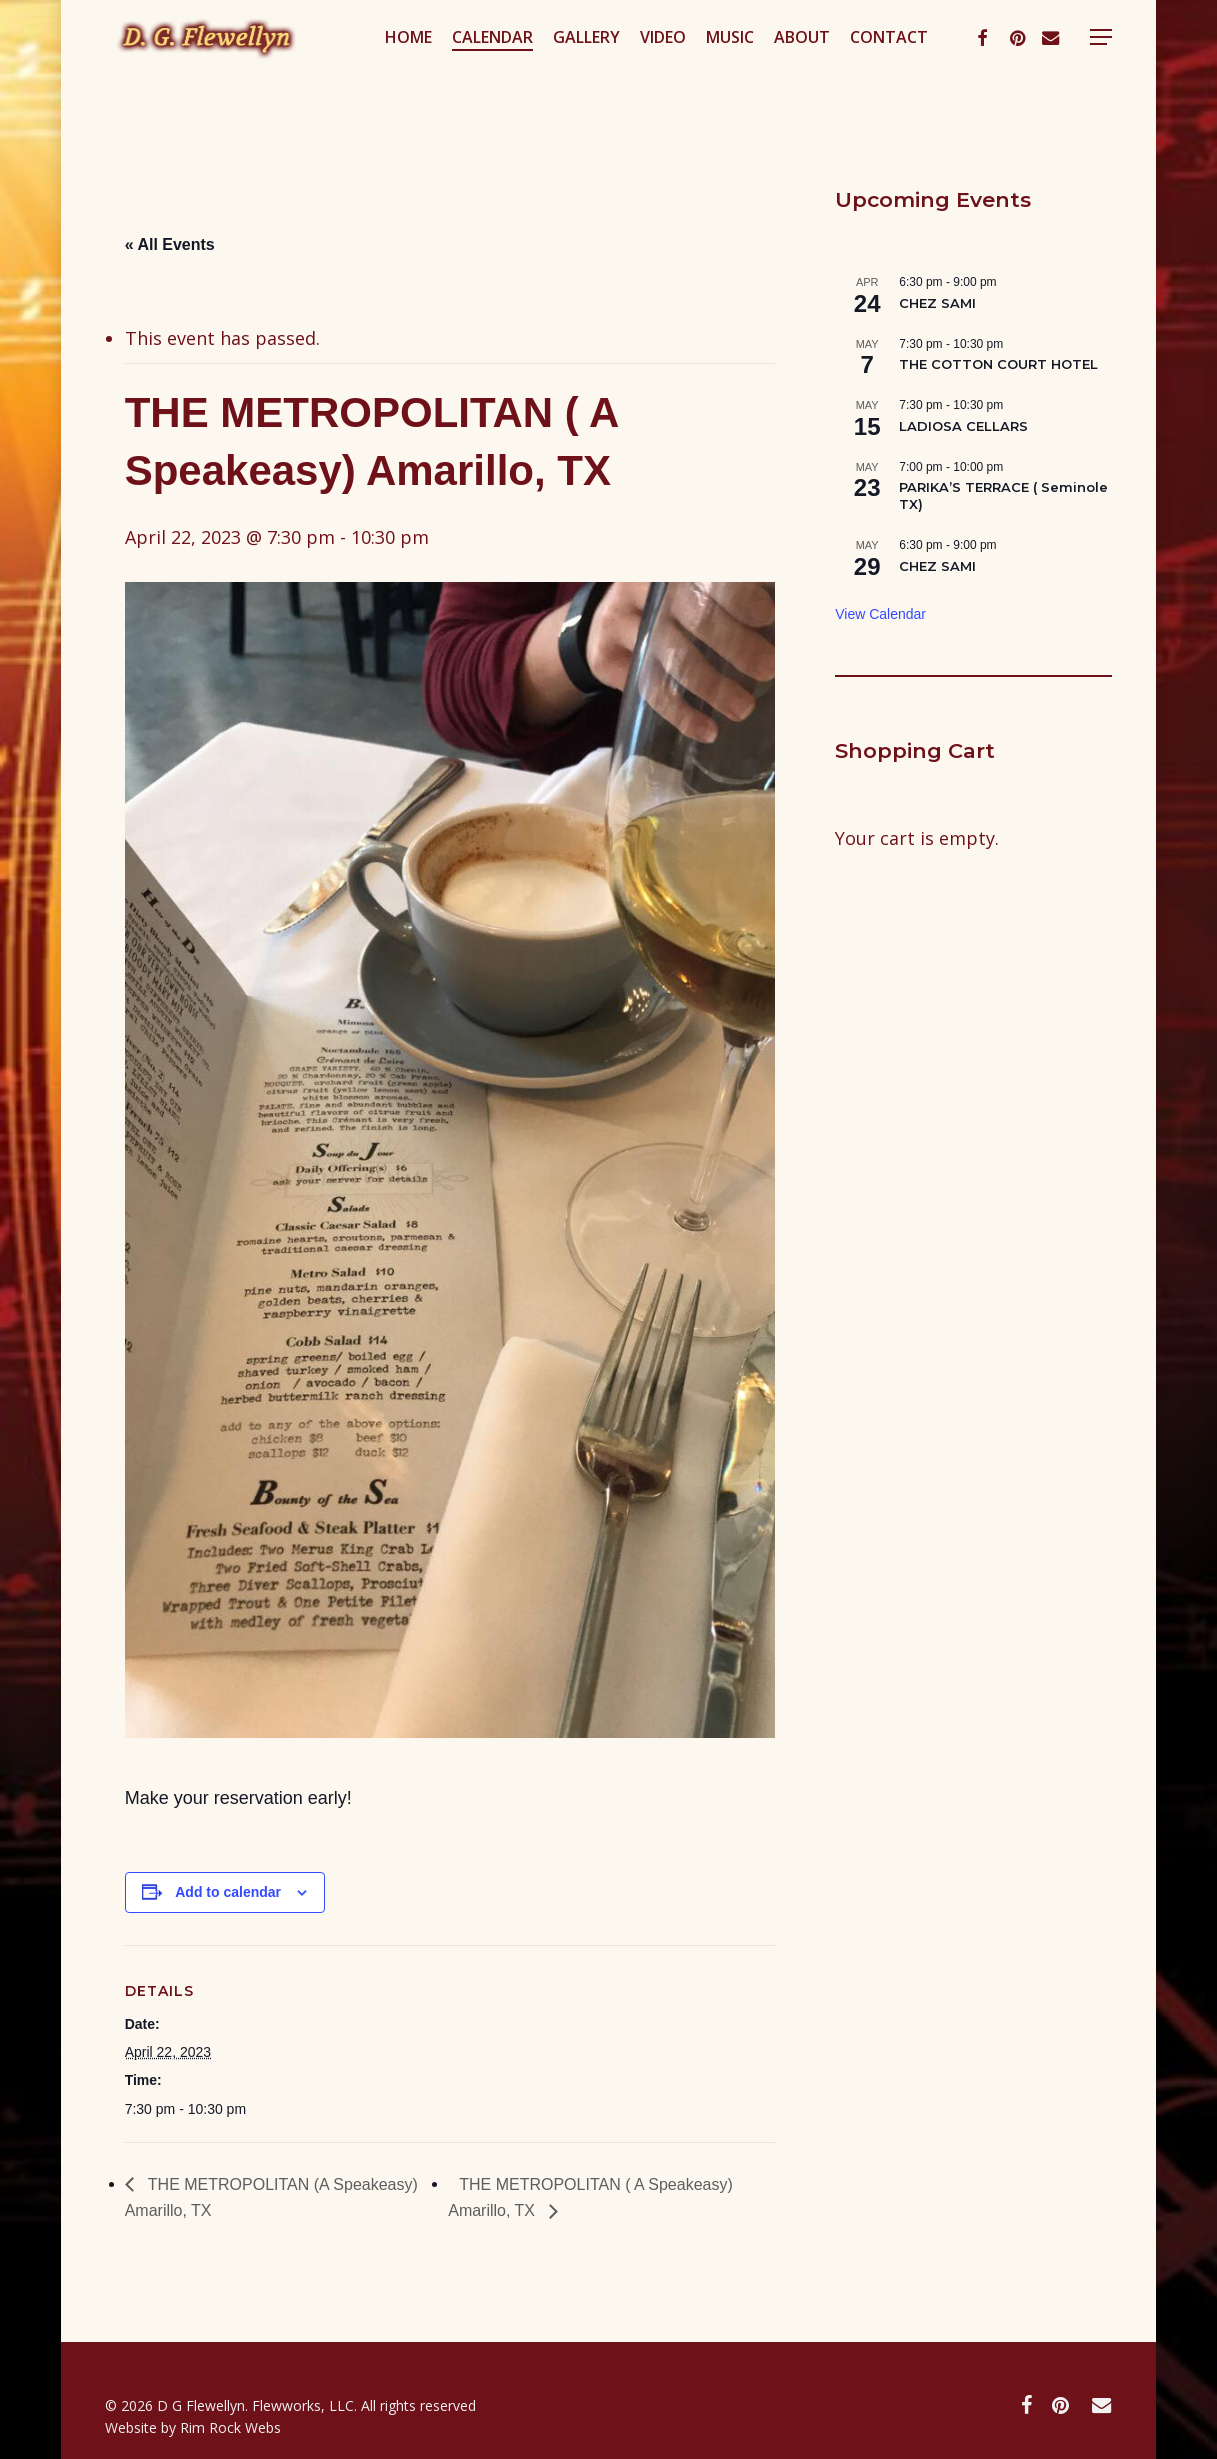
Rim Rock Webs (230, 2427)
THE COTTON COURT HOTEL (998, 364)
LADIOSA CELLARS (963, 426)
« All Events (170, 244)
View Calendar (880, 614)
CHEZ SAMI (937, 303)
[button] (1157, 73)
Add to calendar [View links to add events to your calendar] (228, 1892)
